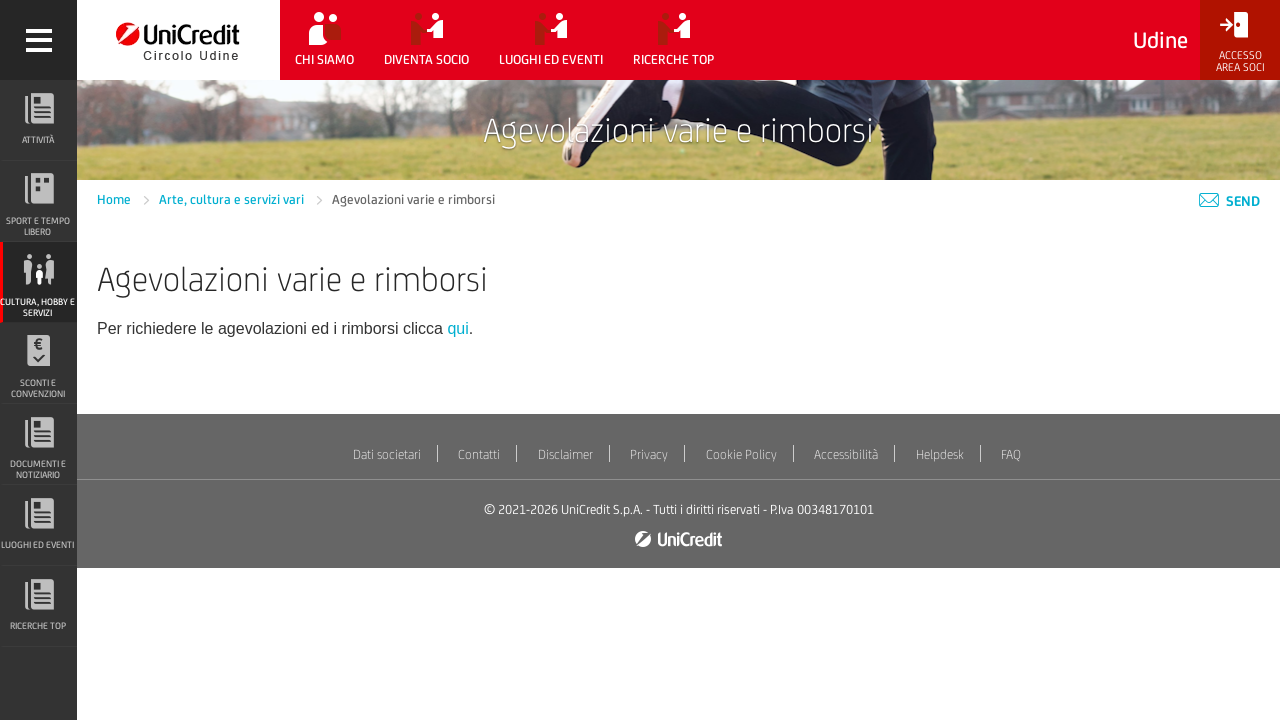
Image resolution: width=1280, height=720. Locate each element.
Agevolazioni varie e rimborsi (413, 199)
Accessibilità (846, 454)
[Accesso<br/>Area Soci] (1240, 42)
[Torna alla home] (178, 40)
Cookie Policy (741, 454)
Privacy (649, 454)
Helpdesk (940, 454)
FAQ (1011, 454)
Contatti (479, 454)
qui (457, 328)
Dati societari (387, 454)
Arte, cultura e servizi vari (233, 199)
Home (115, 199)
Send (1229, 201)
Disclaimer (565, 454)
